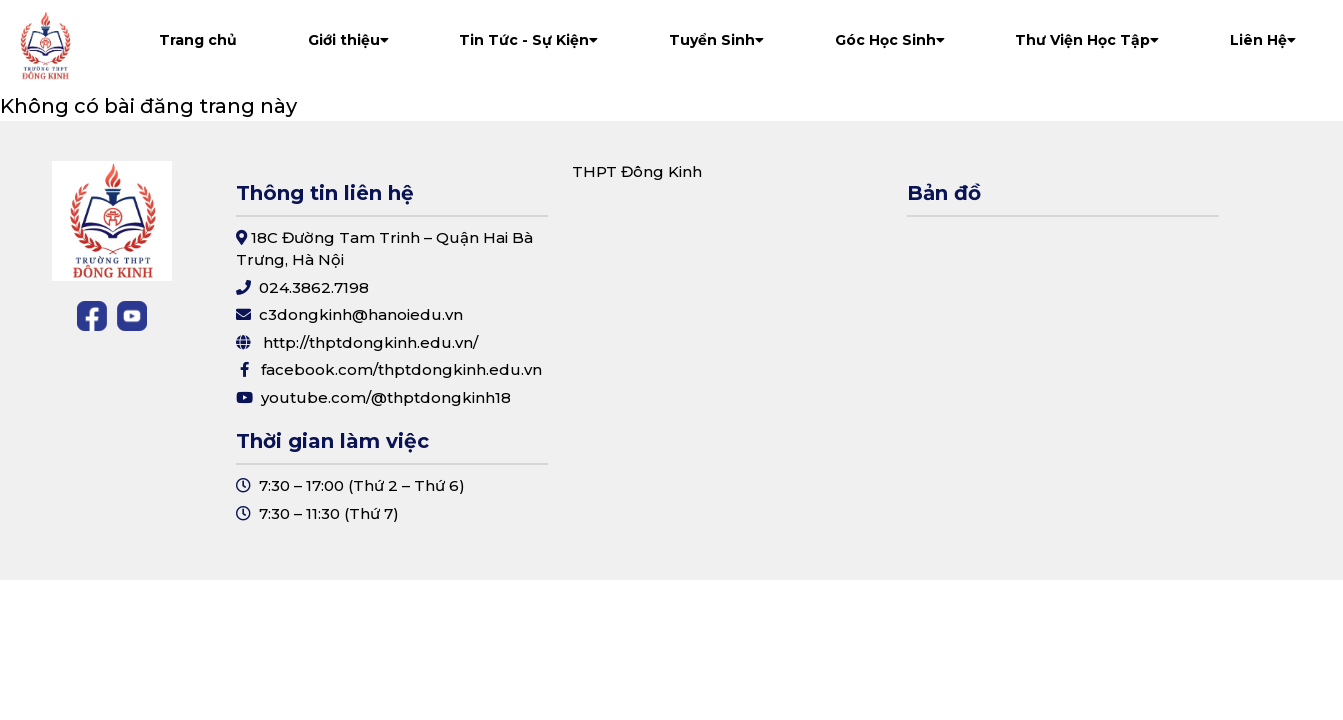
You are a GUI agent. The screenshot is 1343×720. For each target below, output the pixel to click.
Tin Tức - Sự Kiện (528, 40)
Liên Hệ (1263, 40)
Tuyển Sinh (716, 40)
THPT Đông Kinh (637, 171)
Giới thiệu (348, 40)
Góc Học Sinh (890, 40)
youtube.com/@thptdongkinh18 (386, 397)
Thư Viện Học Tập (1087, 40)
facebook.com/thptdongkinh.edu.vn (401, 369)
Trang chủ (198, 40)
